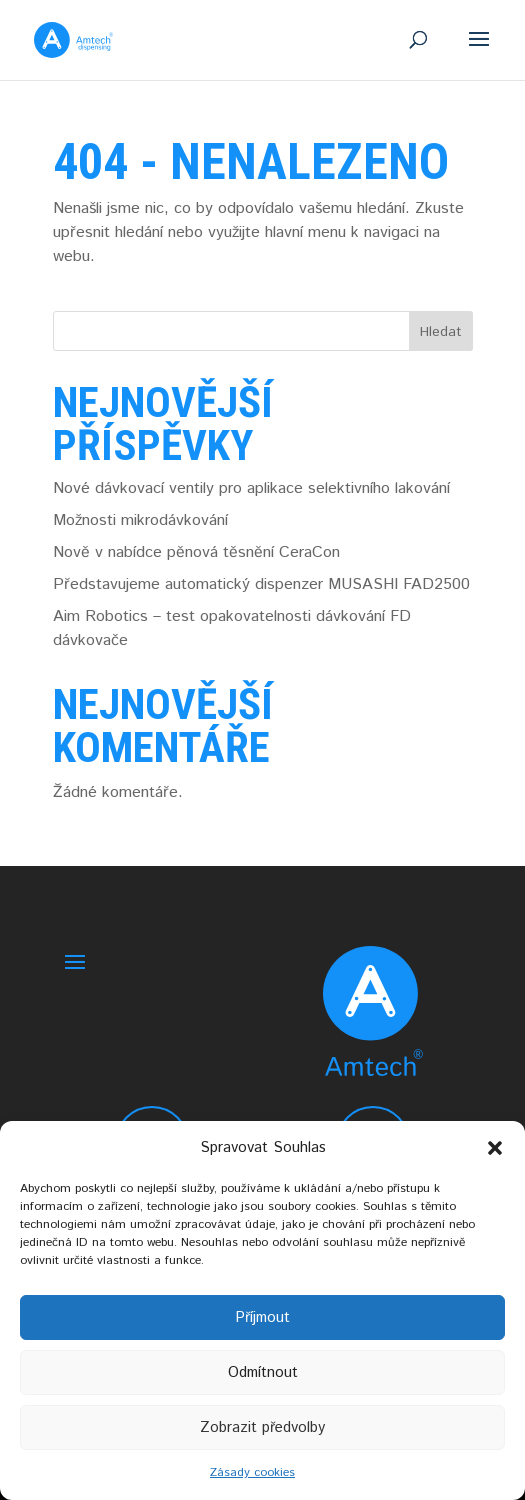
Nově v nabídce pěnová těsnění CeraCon (196, 552)
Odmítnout (263, 1372)
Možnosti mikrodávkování (140, 520)
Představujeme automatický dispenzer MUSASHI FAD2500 (261, 584)
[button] (495, 1148)
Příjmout (262, 1317)
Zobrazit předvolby (262, 1427)
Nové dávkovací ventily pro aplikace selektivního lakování (251, 488)
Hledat (441, 332)
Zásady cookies (252, 1472)
